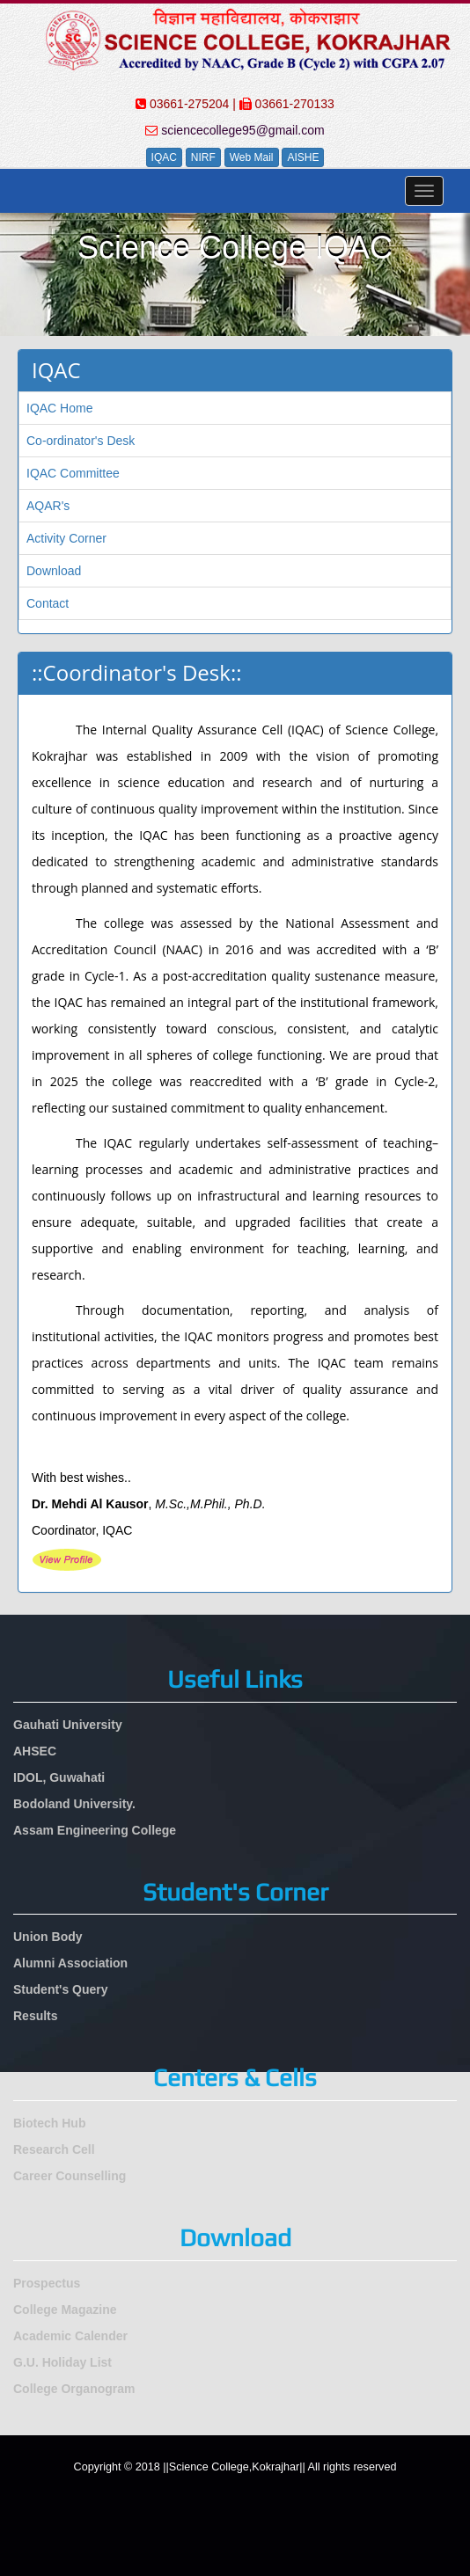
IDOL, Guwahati (59, 1777)
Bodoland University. (74, 1804)
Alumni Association (70, 1963)
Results (35, 2016)
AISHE (303, 157)
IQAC (164, 157)
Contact (47, 603)
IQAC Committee (73, 473)
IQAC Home (59, 408)
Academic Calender (70, 2336)
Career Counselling (69, 2176)
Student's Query (60, 1989)
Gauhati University (67, 1725)
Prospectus (46, 2283)
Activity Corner (66, 538)
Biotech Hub (49, 2123)
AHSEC (34, 1751)
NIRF (203, 157)
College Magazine (64, 2309)
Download (53, 571)
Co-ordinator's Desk (80, 441)
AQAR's (48, 506)
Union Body (48, 1937)
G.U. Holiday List (62, 2362)
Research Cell (54, 2149)
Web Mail (252, 157)
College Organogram (74, 2389)
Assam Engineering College (94, 1830)
